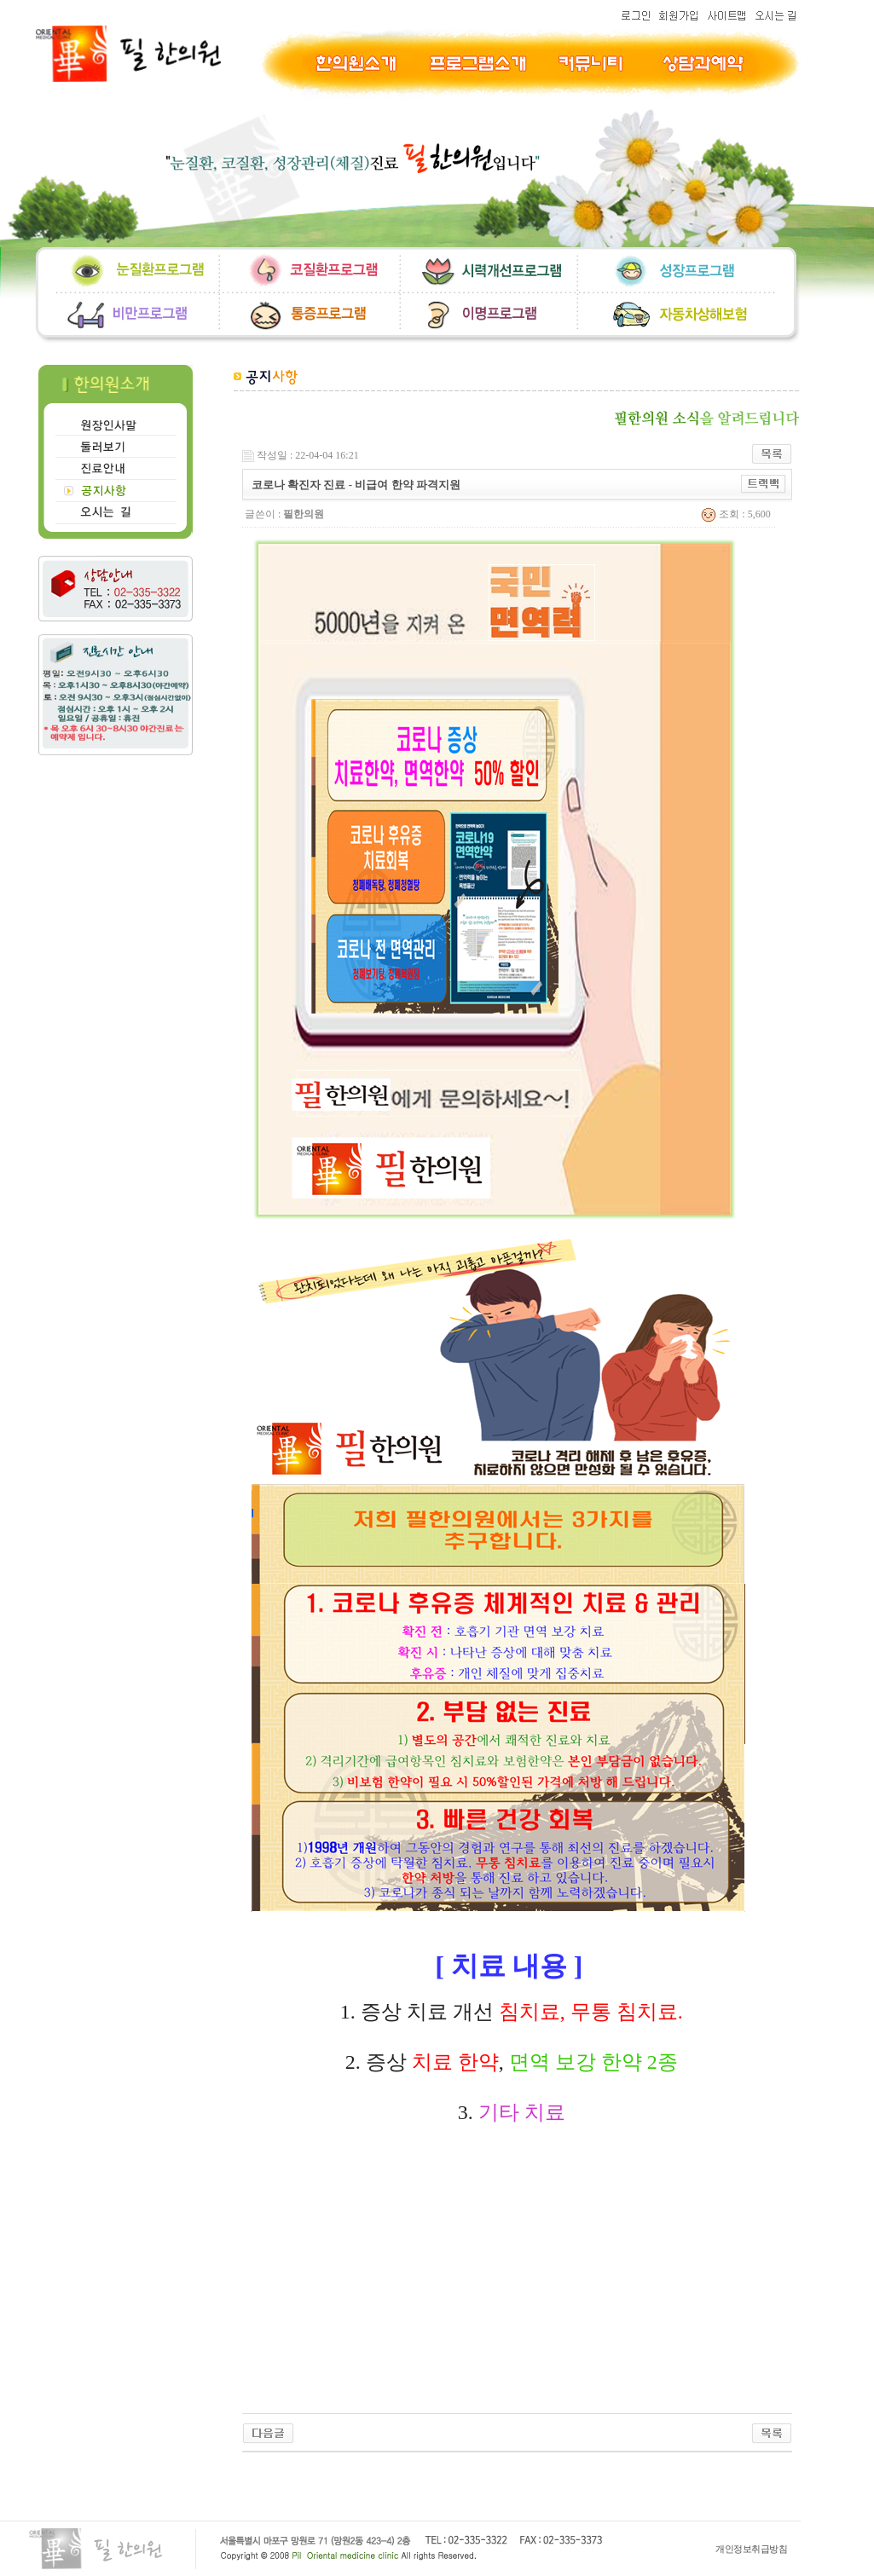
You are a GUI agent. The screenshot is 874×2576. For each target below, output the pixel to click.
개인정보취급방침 (751, 2549)
